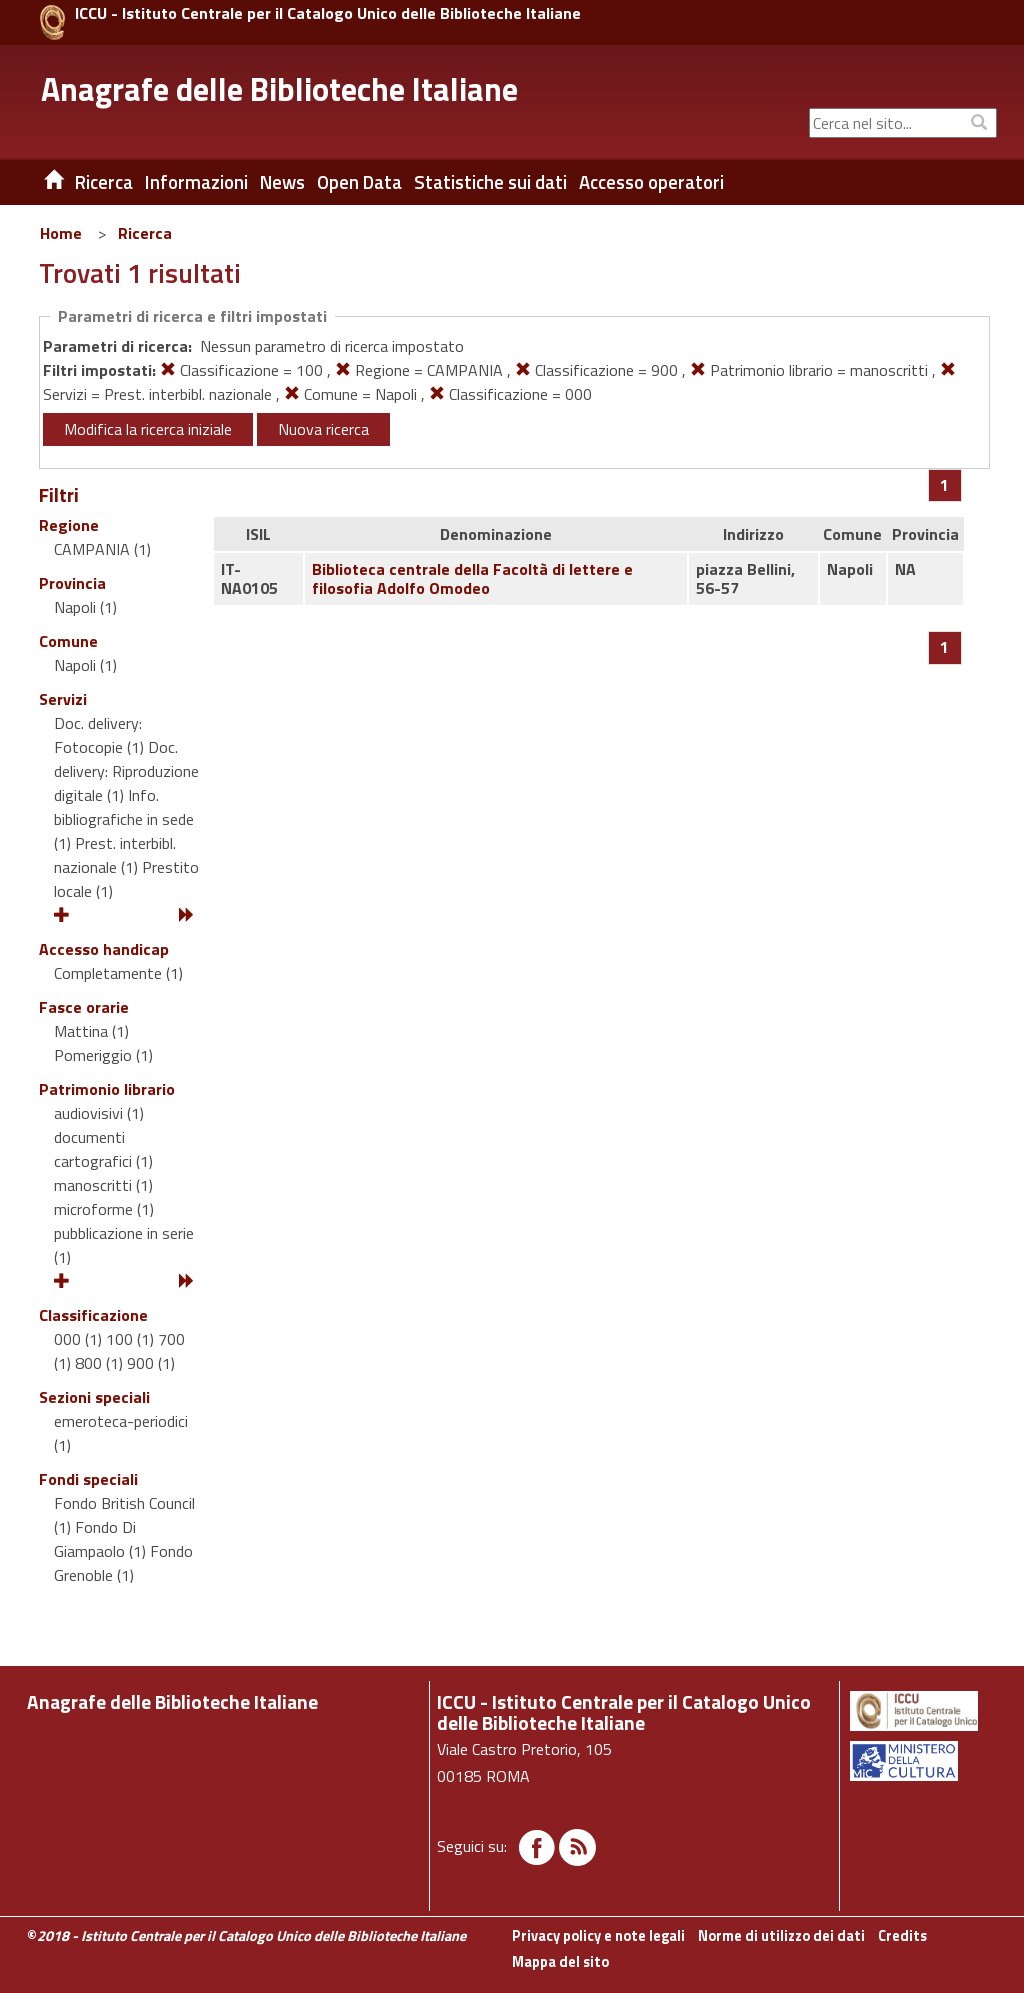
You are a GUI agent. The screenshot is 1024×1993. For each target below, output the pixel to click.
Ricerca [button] (104, 182)
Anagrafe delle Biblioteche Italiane (279, 89)
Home (61, 233)
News (282, 182)
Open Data (359, 182)
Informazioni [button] (196, 182)
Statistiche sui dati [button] (490, 182)
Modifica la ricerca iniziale (148, 429)
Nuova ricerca (323, 429)
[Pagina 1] (944, 485)
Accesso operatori (651, 182)
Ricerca (145, 233)
